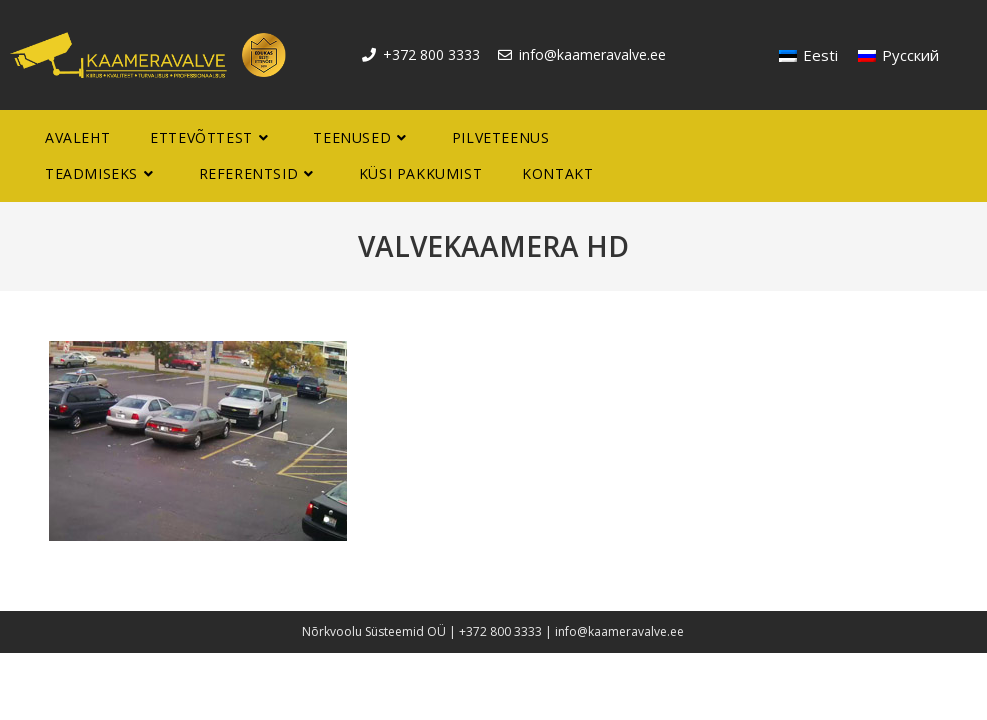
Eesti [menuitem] (820, 55)
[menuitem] (808, 55)
